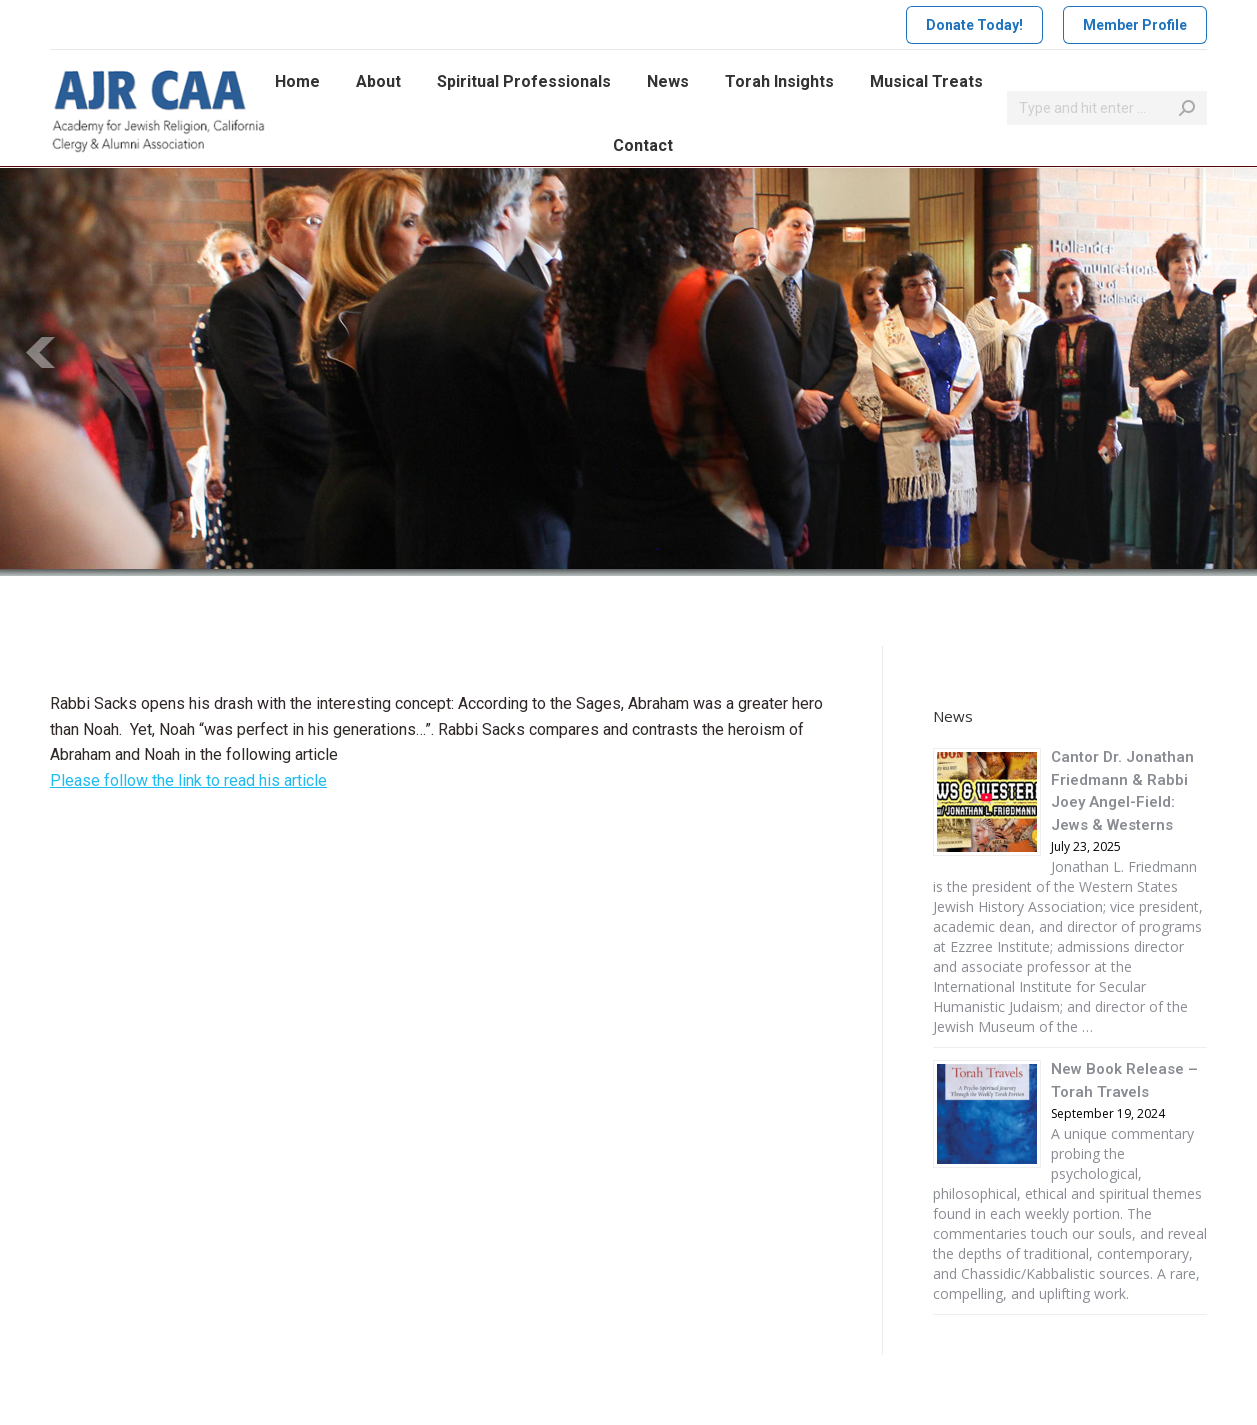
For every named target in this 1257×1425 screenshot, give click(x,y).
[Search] (1107, 108)
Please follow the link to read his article (188, 780)
